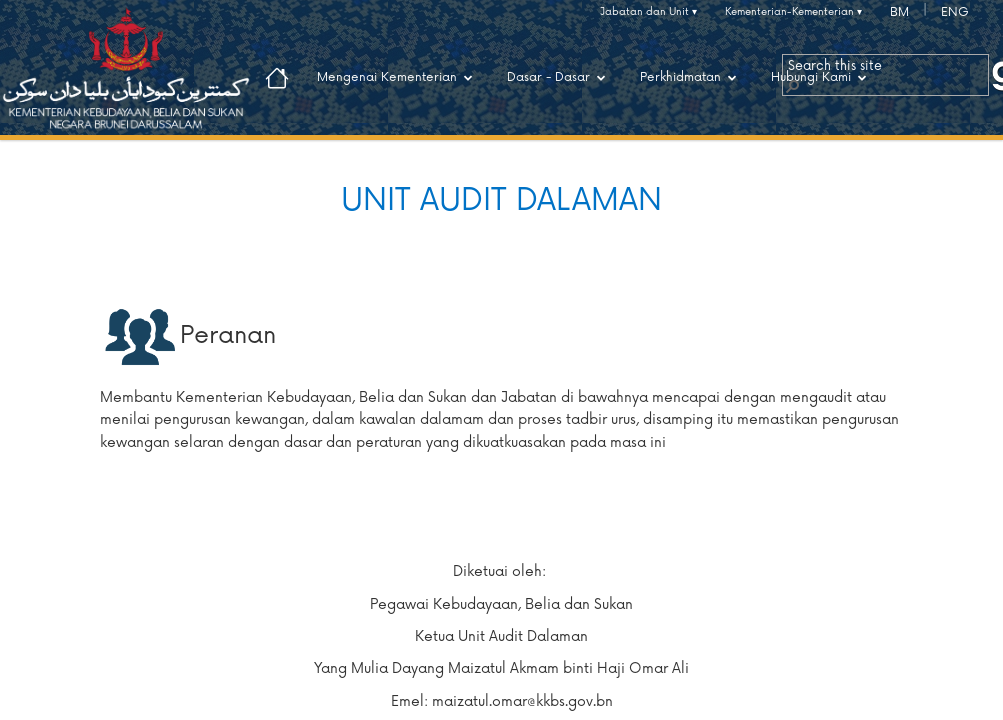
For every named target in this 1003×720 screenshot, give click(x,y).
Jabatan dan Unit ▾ (648, 12)
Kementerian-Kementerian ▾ (793, 12)
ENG (955, 12)
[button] (792, 85)
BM (899, 12)
